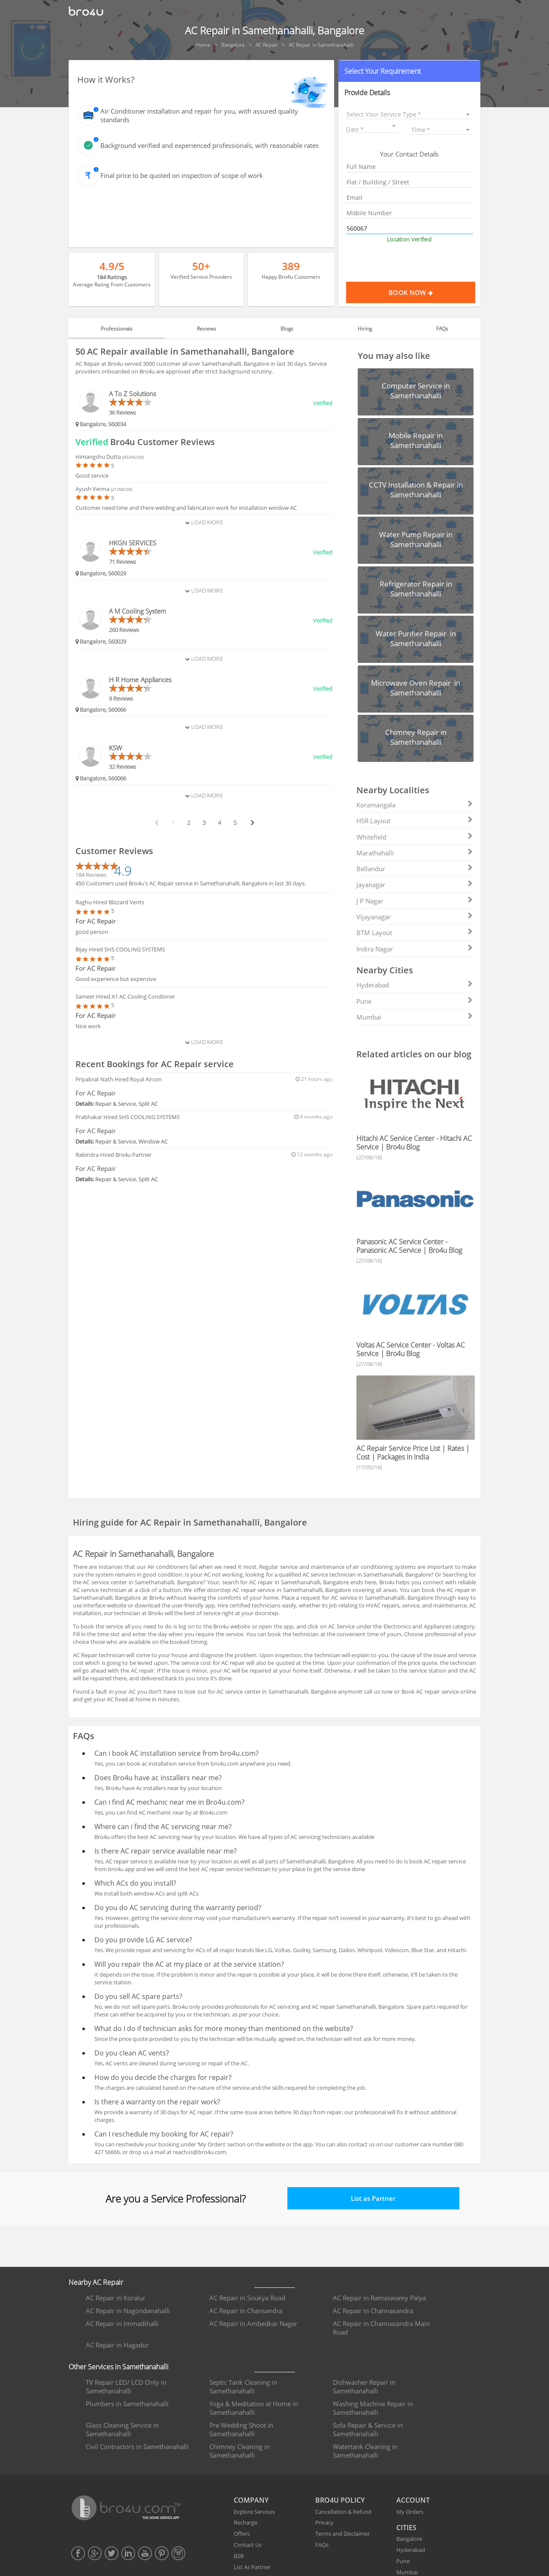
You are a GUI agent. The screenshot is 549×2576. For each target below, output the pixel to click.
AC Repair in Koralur (115, 2297)
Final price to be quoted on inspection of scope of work (181, 175)
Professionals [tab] (117, 328)
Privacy (324, 2522)
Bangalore (409, 2539)
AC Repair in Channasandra (373, 2310)
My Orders (409, 2512)
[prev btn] (156, 823)
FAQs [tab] (442, 328)
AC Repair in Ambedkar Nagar (253, 2323)
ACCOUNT (413, 2500)
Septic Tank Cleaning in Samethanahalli (243, 2386)
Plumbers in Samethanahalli (127, 2403)
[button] (409, 71)
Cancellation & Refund (343, 2512)
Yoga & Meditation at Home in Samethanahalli (253, 2408)
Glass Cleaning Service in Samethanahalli (122, 2429)
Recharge (245, 2522)
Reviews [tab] (206, 328)
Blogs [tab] (287, 328)
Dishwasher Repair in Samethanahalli (364, 2386)
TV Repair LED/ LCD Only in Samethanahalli (126, 2386)
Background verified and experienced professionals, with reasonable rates (209, 145)
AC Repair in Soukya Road (247, 2297)
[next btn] (252, 823)
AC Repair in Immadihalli (122, 2323)
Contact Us (248, 2545)
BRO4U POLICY (340, 2500)
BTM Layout (414, 932)
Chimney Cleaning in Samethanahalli (239, 2450)
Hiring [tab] (365, 328)
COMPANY (251, 2500)
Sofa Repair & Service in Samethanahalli (368, 2429)
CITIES (406, 2527)
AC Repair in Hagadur (117, 2345)
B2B (239, 2556)
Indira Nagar (414, 949)
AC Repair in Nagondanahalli (128, 2310)
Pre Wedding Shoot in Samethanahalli (241, 2429)
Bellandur (414, 868)
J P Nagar (414, 901)
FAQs (322, 2545)
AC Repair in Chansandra (245, 2310)
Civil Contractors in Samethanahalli (137, 2446)
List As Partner (252, 2567)
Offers (242, 2533)
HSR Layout (414, 820)
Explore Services (254, 2512)
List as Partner (373, 2198)
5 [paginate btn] (235, 823)
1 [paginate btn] (173, 823)
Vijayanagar (414, 916)
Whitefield (414, 837)
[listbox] (409, 114)
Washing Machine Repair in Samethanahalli (373, 2408)
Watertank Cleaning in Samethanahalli (365, 2450)
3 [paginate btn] (204, 823)
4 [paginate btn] (219, 823)
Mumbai (414, 1017)
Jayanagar (414, 884)
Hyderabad (414, 985)
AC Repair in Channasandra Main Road (381, 2327)
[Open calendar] (393, 126)
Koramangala (414, 804)
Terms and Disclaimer (342, 2533)
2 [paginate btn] (188, 823)
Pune (414, 1001)
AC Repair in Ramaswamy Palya (379, 2297)
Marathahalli (414, 853)
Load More (204, 522)
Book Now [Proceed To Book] (432, 292)
